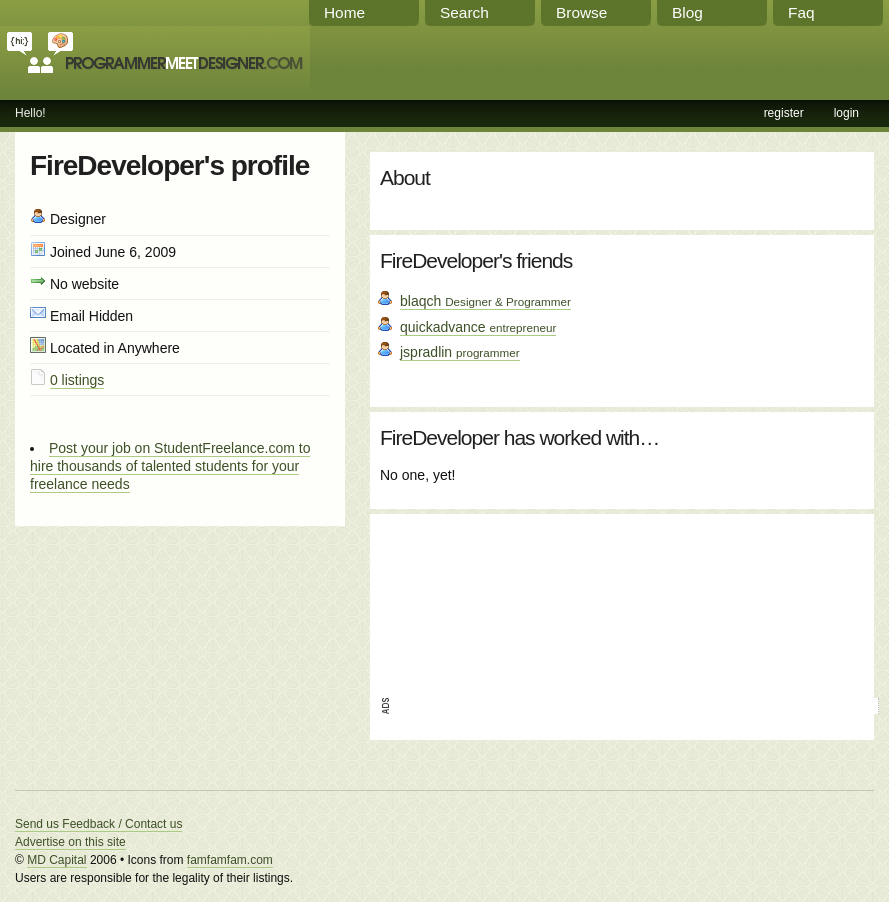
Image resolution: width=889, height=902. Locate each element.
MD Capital (56, 860)
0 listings (77, 380)
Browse (581, 12)
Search (464, 12)
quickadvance (478, 327)
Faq (801, 12)
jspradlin (460, 352)
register (784, 113)
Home (344, 12)
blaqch (485, 301)
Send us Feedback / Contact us (98, 824)
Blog (687, 12)
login (846, 113)
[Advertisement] (473, 599)
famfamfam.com (230, 860)
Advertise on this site (70, 842)
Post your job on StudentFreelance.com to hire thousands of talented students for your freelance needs (170, 466)
